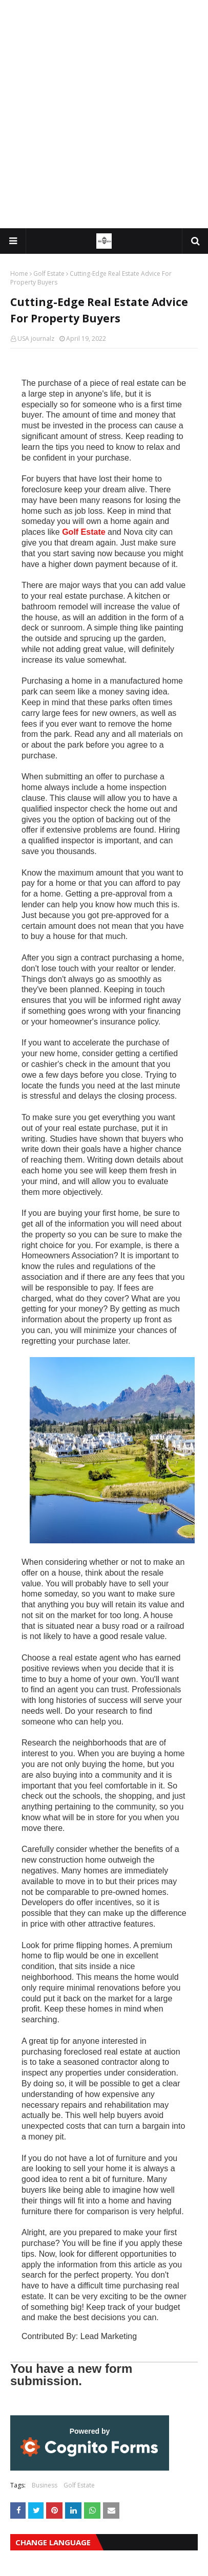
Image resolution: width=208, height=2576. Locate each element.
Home (19, 273)
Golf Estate (49, 273)
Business (44, 2485)
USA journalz (35, 338)
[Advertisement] (104, 114)
